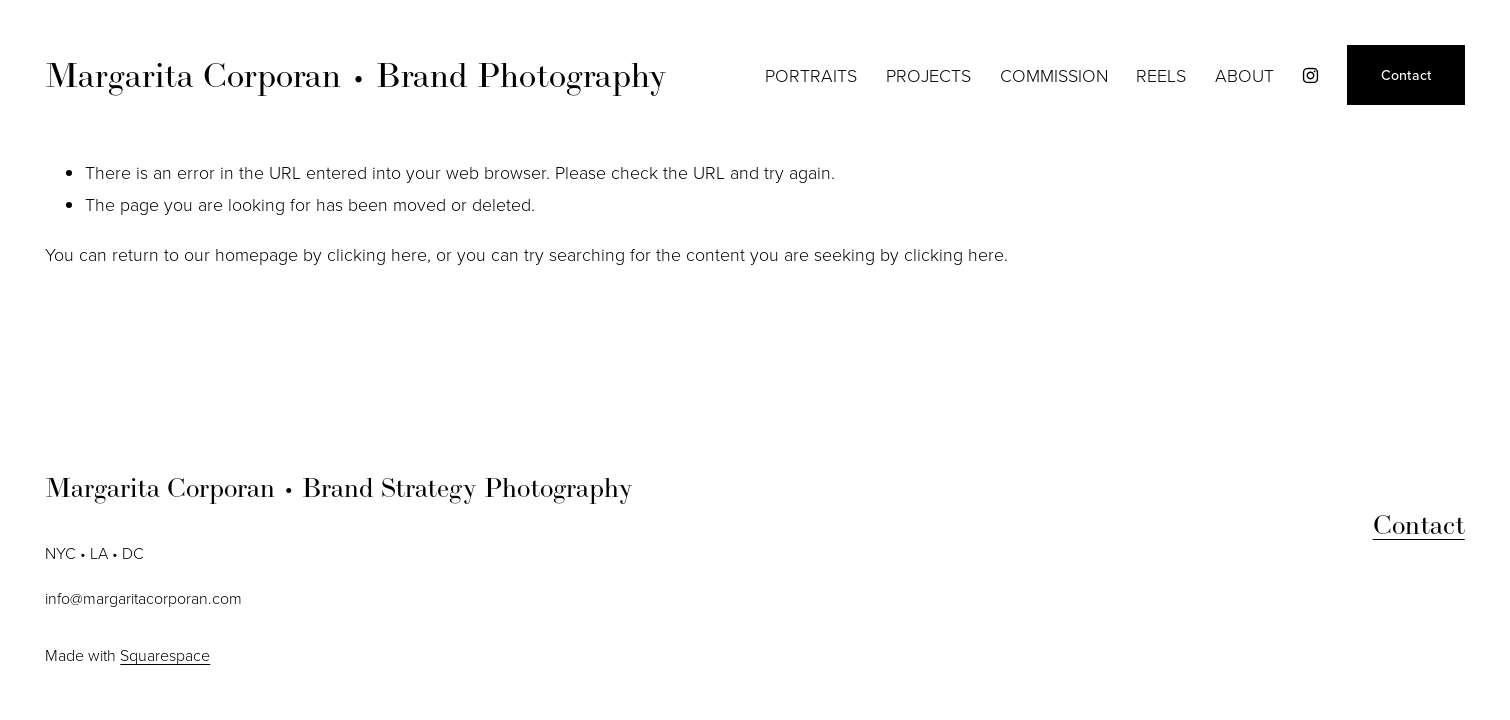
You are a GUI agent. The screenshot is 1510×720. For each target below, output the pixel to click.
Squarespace (165, 655)
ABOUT (1244, 75)
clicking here (377, 254)
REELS (1161, 75)
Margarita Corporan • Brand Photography (356, 74)
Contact (1406, 75)
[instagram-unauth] (1310, 75)
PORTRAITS (811, 75)
